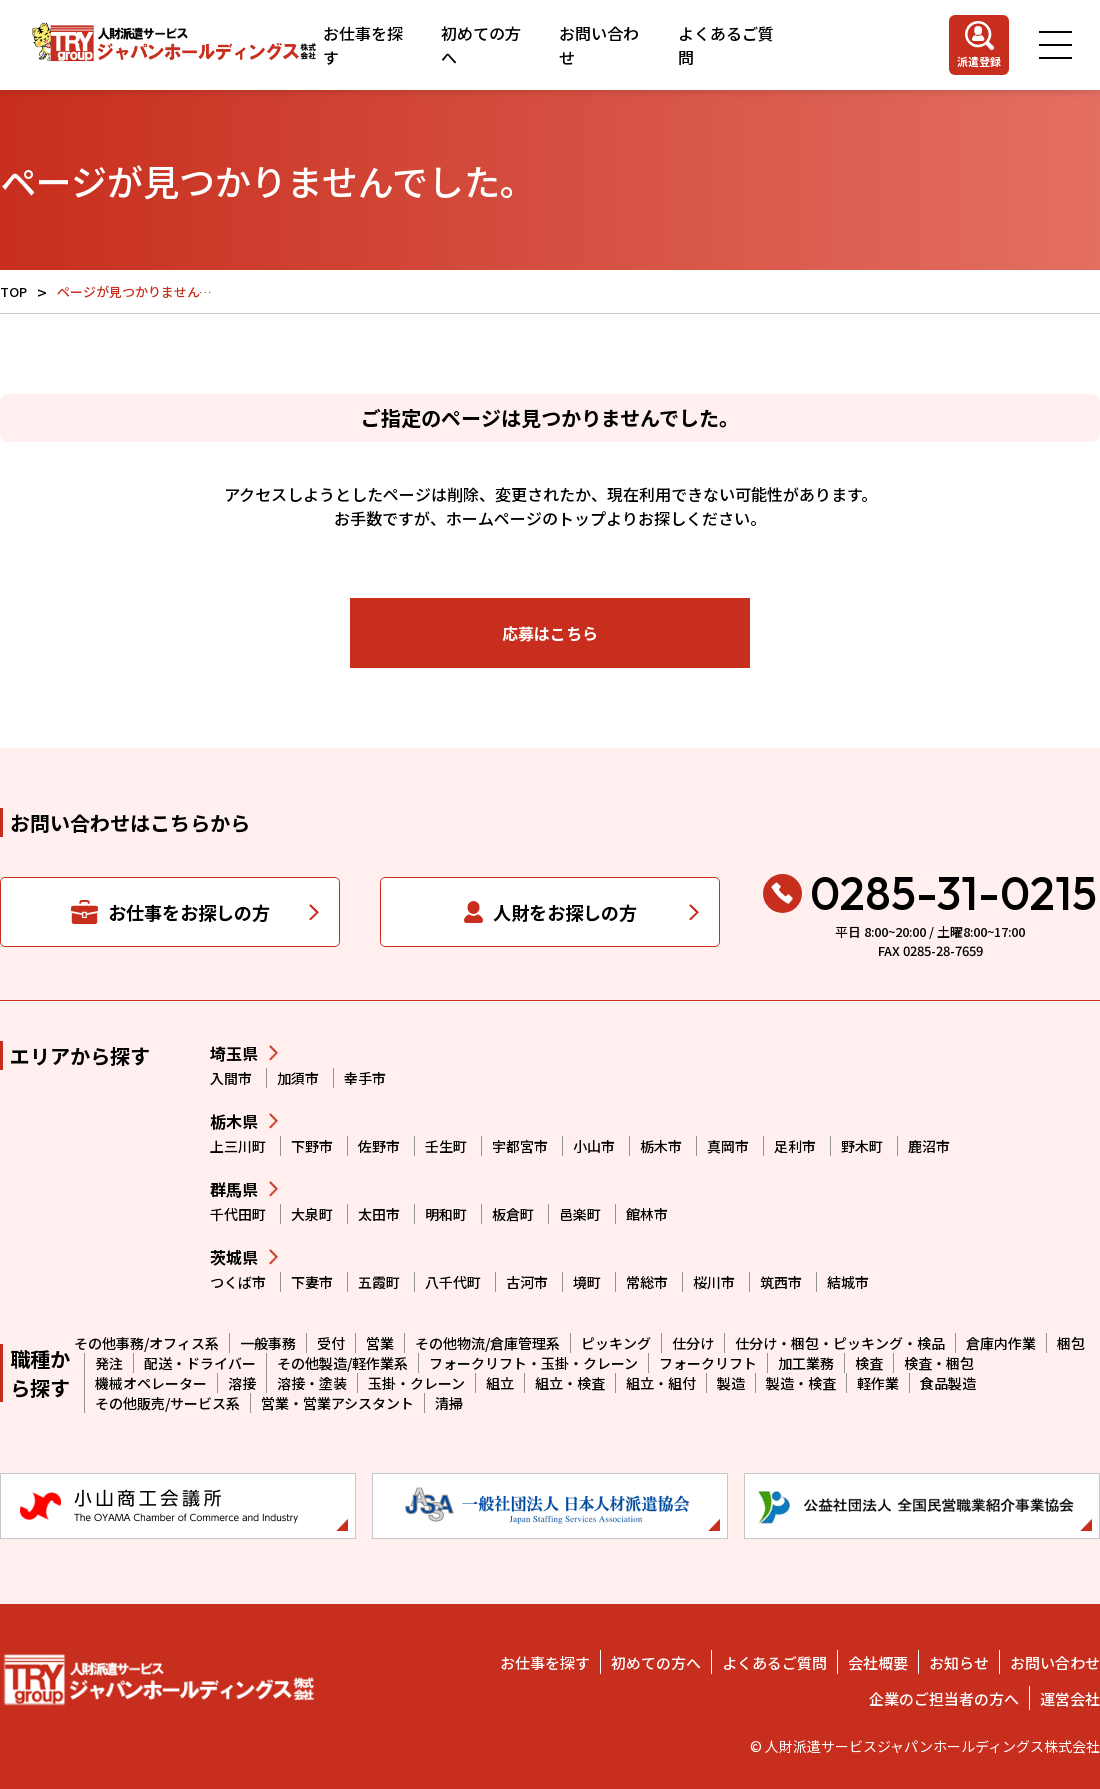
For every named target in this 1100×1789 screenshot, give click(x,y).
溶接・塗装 (312, 1383)
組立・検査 (570, 1383)
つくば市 (238, 1282)
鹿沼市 (929, 1146)
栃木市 (661, 1146)
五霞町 (379, 1282)
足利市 (795, 1146)
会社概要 (878, 1662)
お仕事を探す (363, 45)
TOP (13, 291)
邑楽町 (580, 1214)
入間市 (231, 1078)
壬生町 (446, 1146)
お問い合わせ (599, 45)
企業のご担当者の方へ (944, 1698)
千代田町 (238, 1214)
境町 (587, 1282)
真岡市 (728, 1146)
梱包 (1071, 1343)
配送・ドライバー (200, 1363)
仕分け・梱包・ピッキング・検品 (840, 1343)
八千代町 (453, 1282)
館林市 (647, 1214)
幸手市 (365, 1078)
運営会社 (1070, 1698)
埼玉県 (234, 1053)
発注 (109, 1363)
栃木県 (234, 1121)
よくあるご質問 (726, 45)
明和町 (446, 1214)
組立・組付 (661, 1383)
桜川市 (714, 1282)
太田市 (379, 1214)
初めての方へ (481, 45)
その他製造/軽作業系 (342, 1363)
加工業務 (806, 1363)
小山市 (594, 1146)
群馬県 (234, 1189)
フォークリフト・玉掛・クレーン (533, 1363)
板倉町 (513, 1214)
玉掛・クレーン (416, 1383)
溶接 (242, 1383)
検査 (869, 1363)
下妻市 (312, 1282)
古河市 (527, 1282)
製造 (731, 1383)
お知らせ (959, 1662)
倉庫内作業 (1001, 1343)
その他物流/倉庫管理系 (487, 1343)
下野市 (312, 1146)
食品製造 (948, 1383)
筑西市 (781, 1282)
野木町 (862, 1146)
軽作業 (878, 1383)
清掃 (449, 1403)
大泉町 (312, 1214)
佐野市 (379, 1146)
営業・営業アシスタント (337, 1403)
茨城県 (234, 1257)
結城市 (848, 1282)
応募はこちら (550, 633)
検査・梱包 (939, 1363)
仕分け (693, 1343)
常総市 (647, 1282)
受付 (331, 1343)
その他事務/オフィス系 (146, 1343)
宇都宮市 (520, 1146)
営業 (380, 1343)
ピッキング (616, 1343)
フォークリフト (708, 1363)
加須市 (298, 1078)
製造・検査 (801, 1383)
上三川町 (238, 1146)
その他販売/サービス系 (167, 1403)
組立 (500, 1383)
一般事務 (268, 1343)
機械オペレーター (151, 1383)
